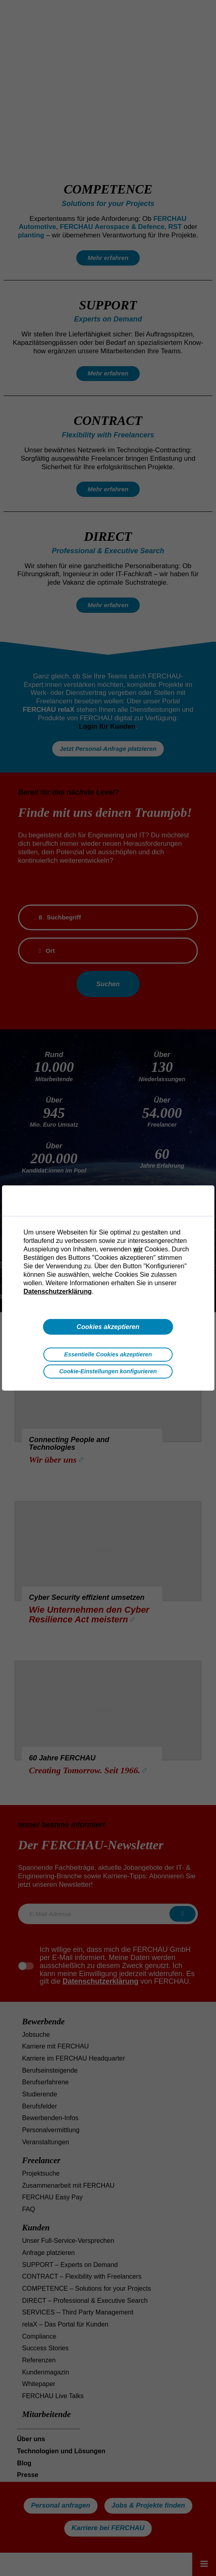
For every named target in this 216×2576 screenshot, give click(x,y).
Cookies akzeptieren (108, 1326)
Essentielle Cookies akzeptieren (108, 1354)
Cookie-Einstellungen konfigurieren (108, 1371)
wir (138, 1249)
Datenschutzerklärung (58, 1291)
